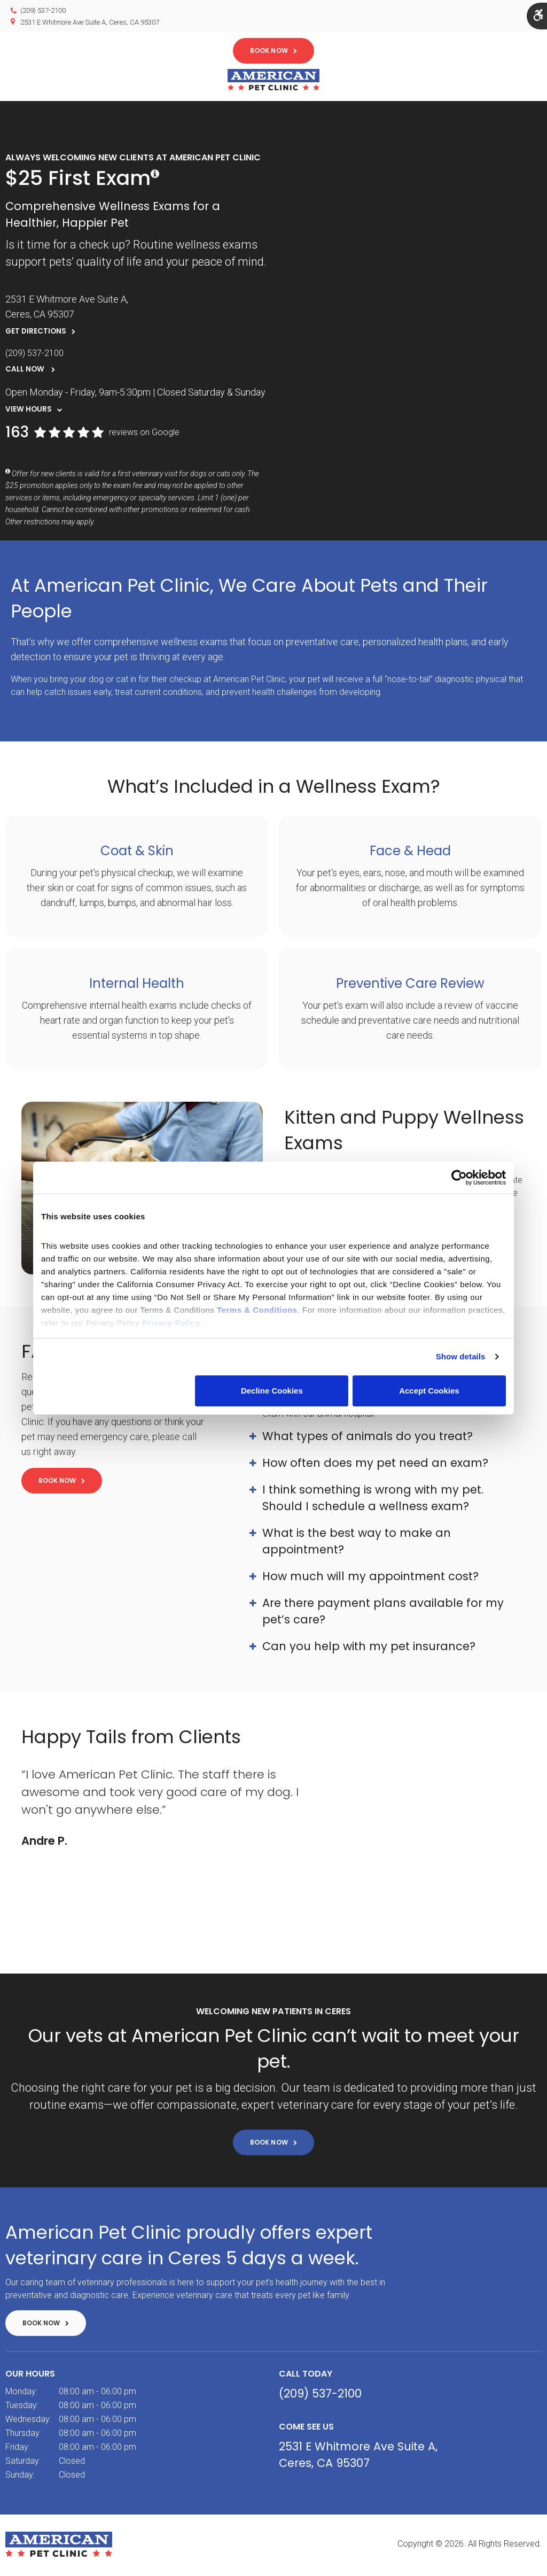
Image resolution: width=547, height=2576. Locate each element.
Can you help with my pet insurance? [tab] (368, 1649)
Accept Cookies (429, 1390)
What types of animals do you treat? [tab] (367, 1438)
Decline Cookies (272, 1390)
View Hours (28, 412)
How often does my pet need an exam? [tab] (375, 1465)
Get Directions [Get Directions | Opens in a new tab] (35, 334)
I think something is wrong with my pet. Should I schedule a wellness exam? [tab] (372, 1500)
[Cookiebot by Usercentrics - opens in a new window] (459, 1178)
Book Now (268, 50)
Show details (461, 1356)
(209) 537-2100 (43, 10)
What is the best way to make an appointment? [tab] (356, 1544)
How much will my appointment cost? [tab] (370, 1579)
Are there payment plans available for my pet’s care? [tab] (383, 1614)
